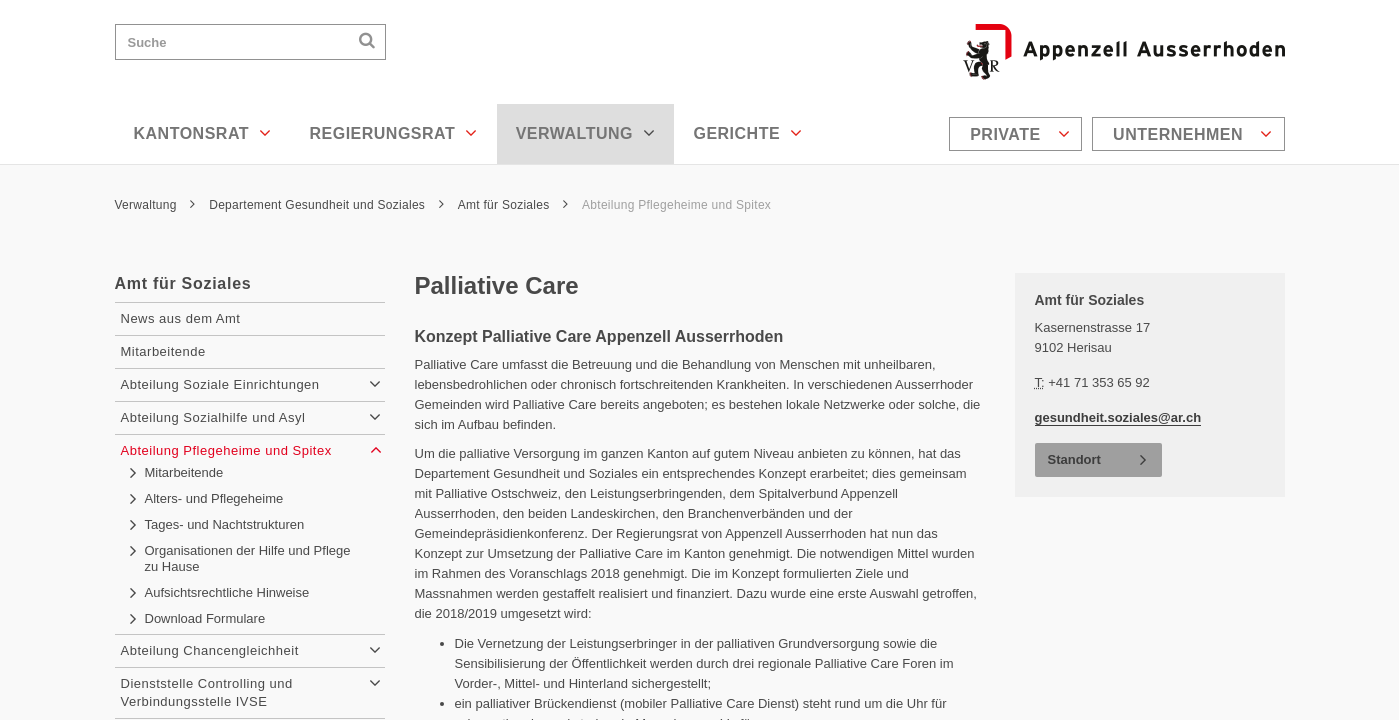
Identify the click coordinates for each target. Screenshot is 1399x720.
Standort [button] (1074, 459)
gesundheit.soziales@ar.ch (1118, 417)
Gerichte (747, 133)
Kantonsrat (203, 133)
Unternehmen (1192, 134)
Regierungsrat (393, 133)
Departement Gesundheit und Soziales (326, 205)
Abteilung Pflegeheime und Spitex (678, 205)
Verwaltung (586, 133)
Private (1020, 134)
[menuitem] (1018, 134)
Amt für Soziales (513, 205)
